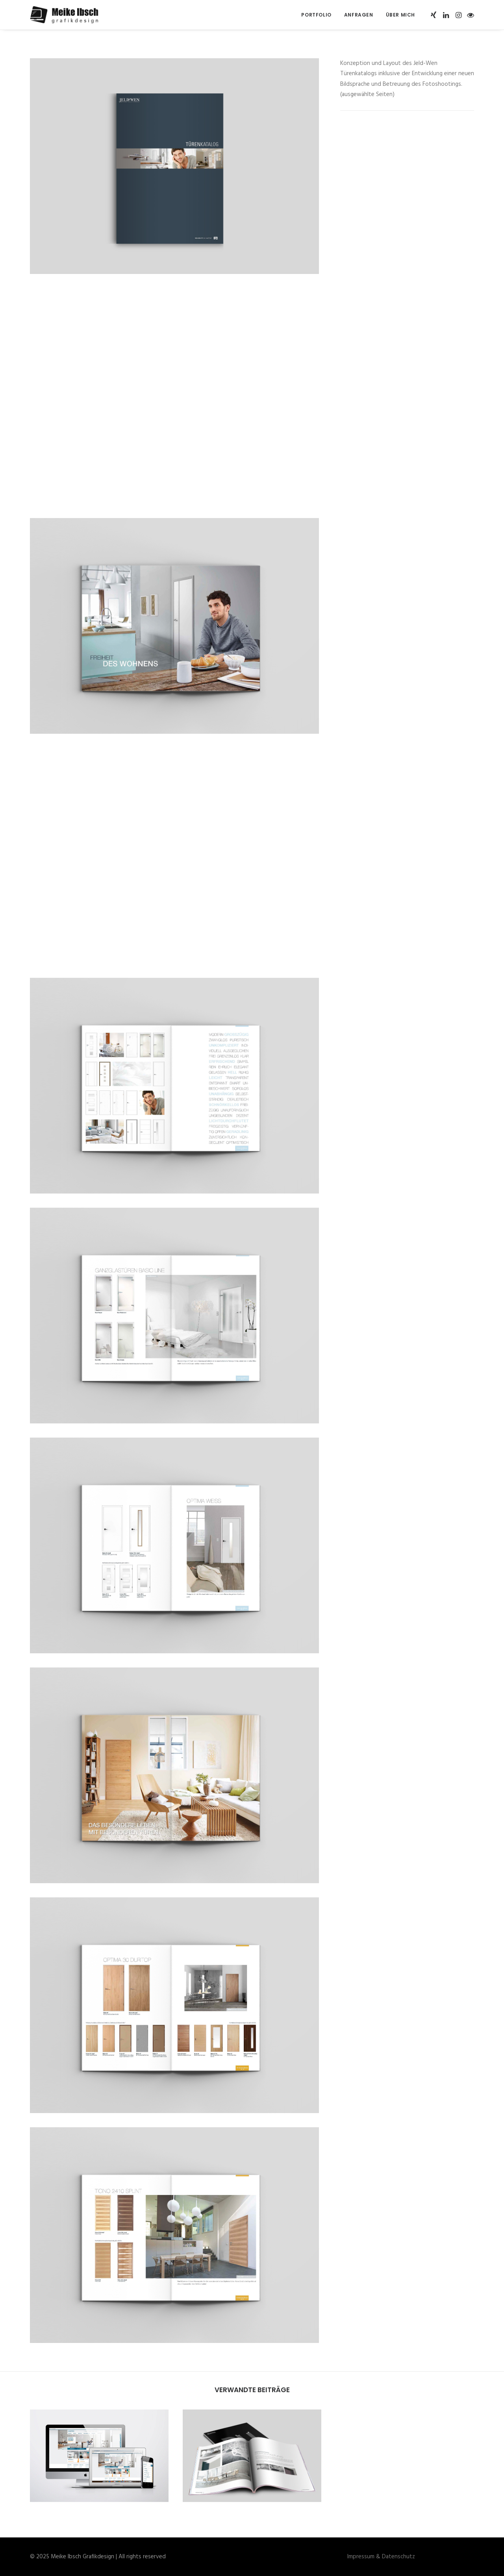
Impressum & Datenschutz (381, 2556)
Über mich (400, 14)
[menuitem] (316, 15)
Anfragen (358, 14)
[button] (434, 15)
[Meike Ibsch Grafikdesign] (67, 15)
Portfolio (316, 14)
